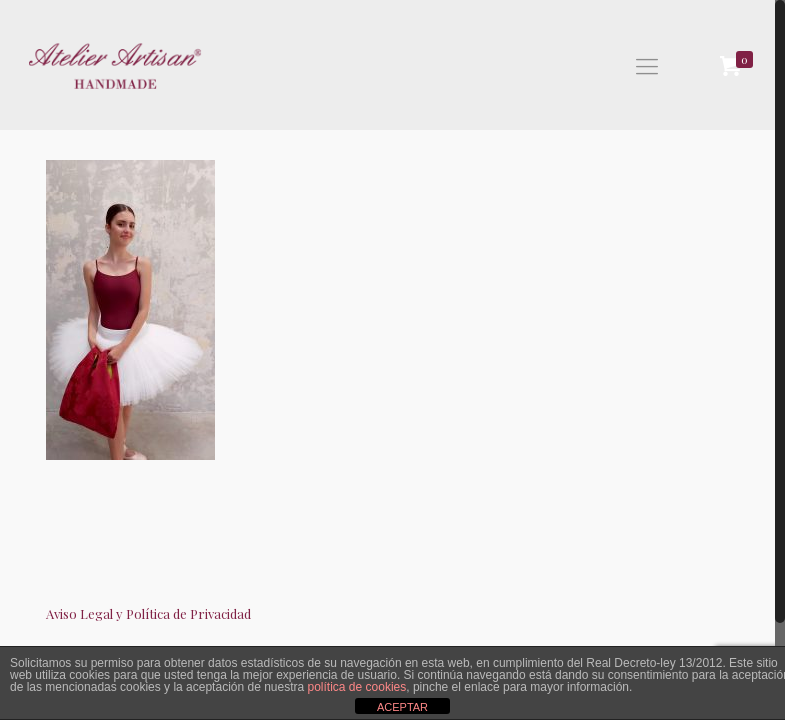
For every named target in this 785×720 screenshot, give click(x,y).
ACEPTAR (402, 707)
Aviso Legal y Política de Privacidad (148, 613)
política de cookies (357, 687)
